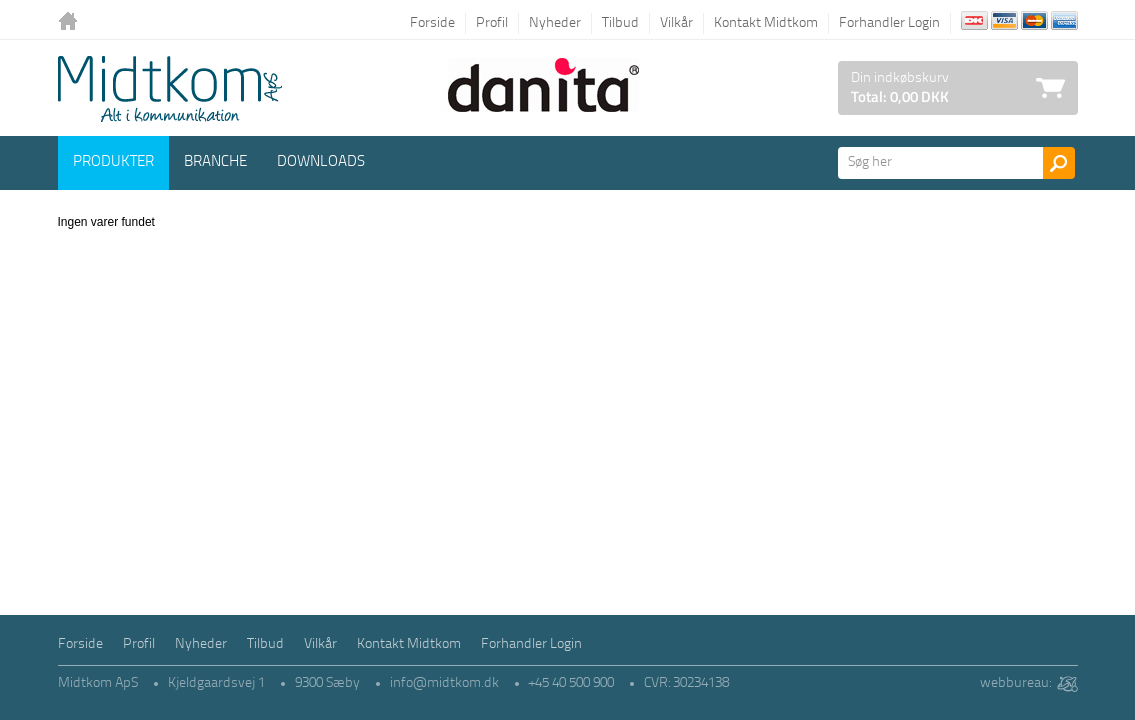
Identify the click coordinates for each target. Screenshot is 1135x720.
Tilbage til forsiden (73, 22)
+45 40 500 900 (571, 683)
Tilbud (620, 23)
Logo (170, 89)
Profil (492, 23)
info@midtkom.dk (444, 683)
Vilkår (676, 23)
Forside (432, 23)
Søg (1059, 163)
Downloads (321, 162)
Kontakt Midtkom (766, 23)
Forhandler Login (889, 23)
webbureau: (1015, 683)
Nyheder (555, 23)
